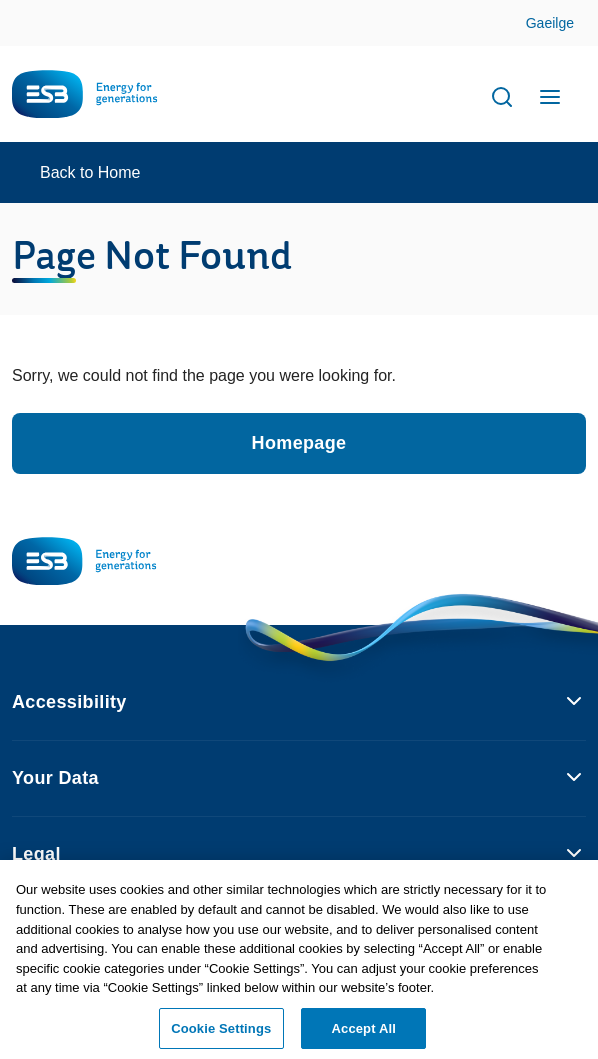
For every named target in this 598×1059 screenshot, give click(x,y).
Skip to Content (566, 24)
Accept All (364, 1033)
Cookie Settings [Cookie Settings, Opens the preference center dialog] (221, 1033)
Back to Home (90, 172)
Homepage (299, 443)
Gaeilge (550, 23)
